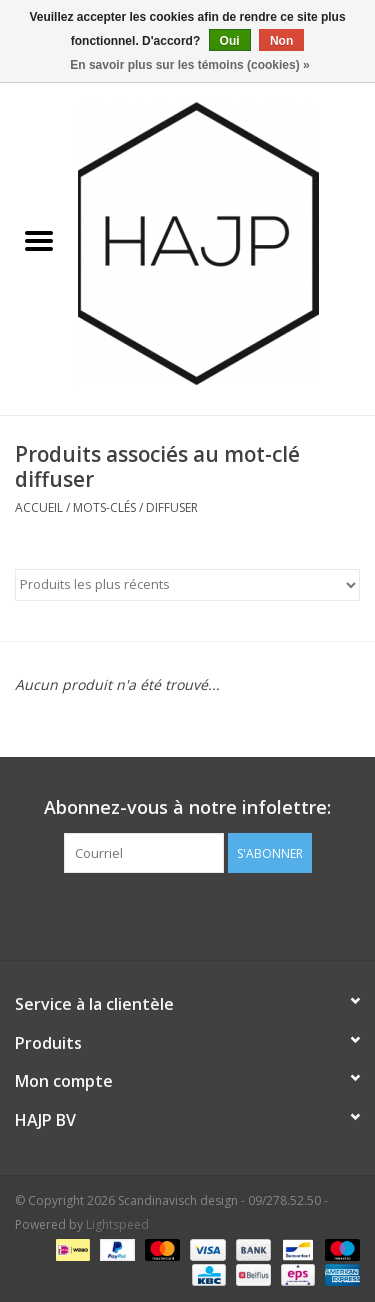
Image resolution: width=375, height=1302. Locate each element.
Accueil (39, 507)
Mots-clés (104, 507)
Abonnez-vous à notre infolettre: (187, 807)
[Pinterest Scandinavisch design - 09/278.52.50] (188, 914)
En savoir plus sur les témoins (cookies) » (189, 65)
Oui (230, 41)
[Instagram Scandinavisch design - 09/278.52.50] (224, 914)
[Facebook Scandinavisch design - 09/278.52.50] (152, 914)
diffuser (172, 507)
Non (281, 41)
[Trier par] (187, 585)
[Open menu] (39, 240)
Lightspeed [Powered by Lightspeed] (117, 1224)
